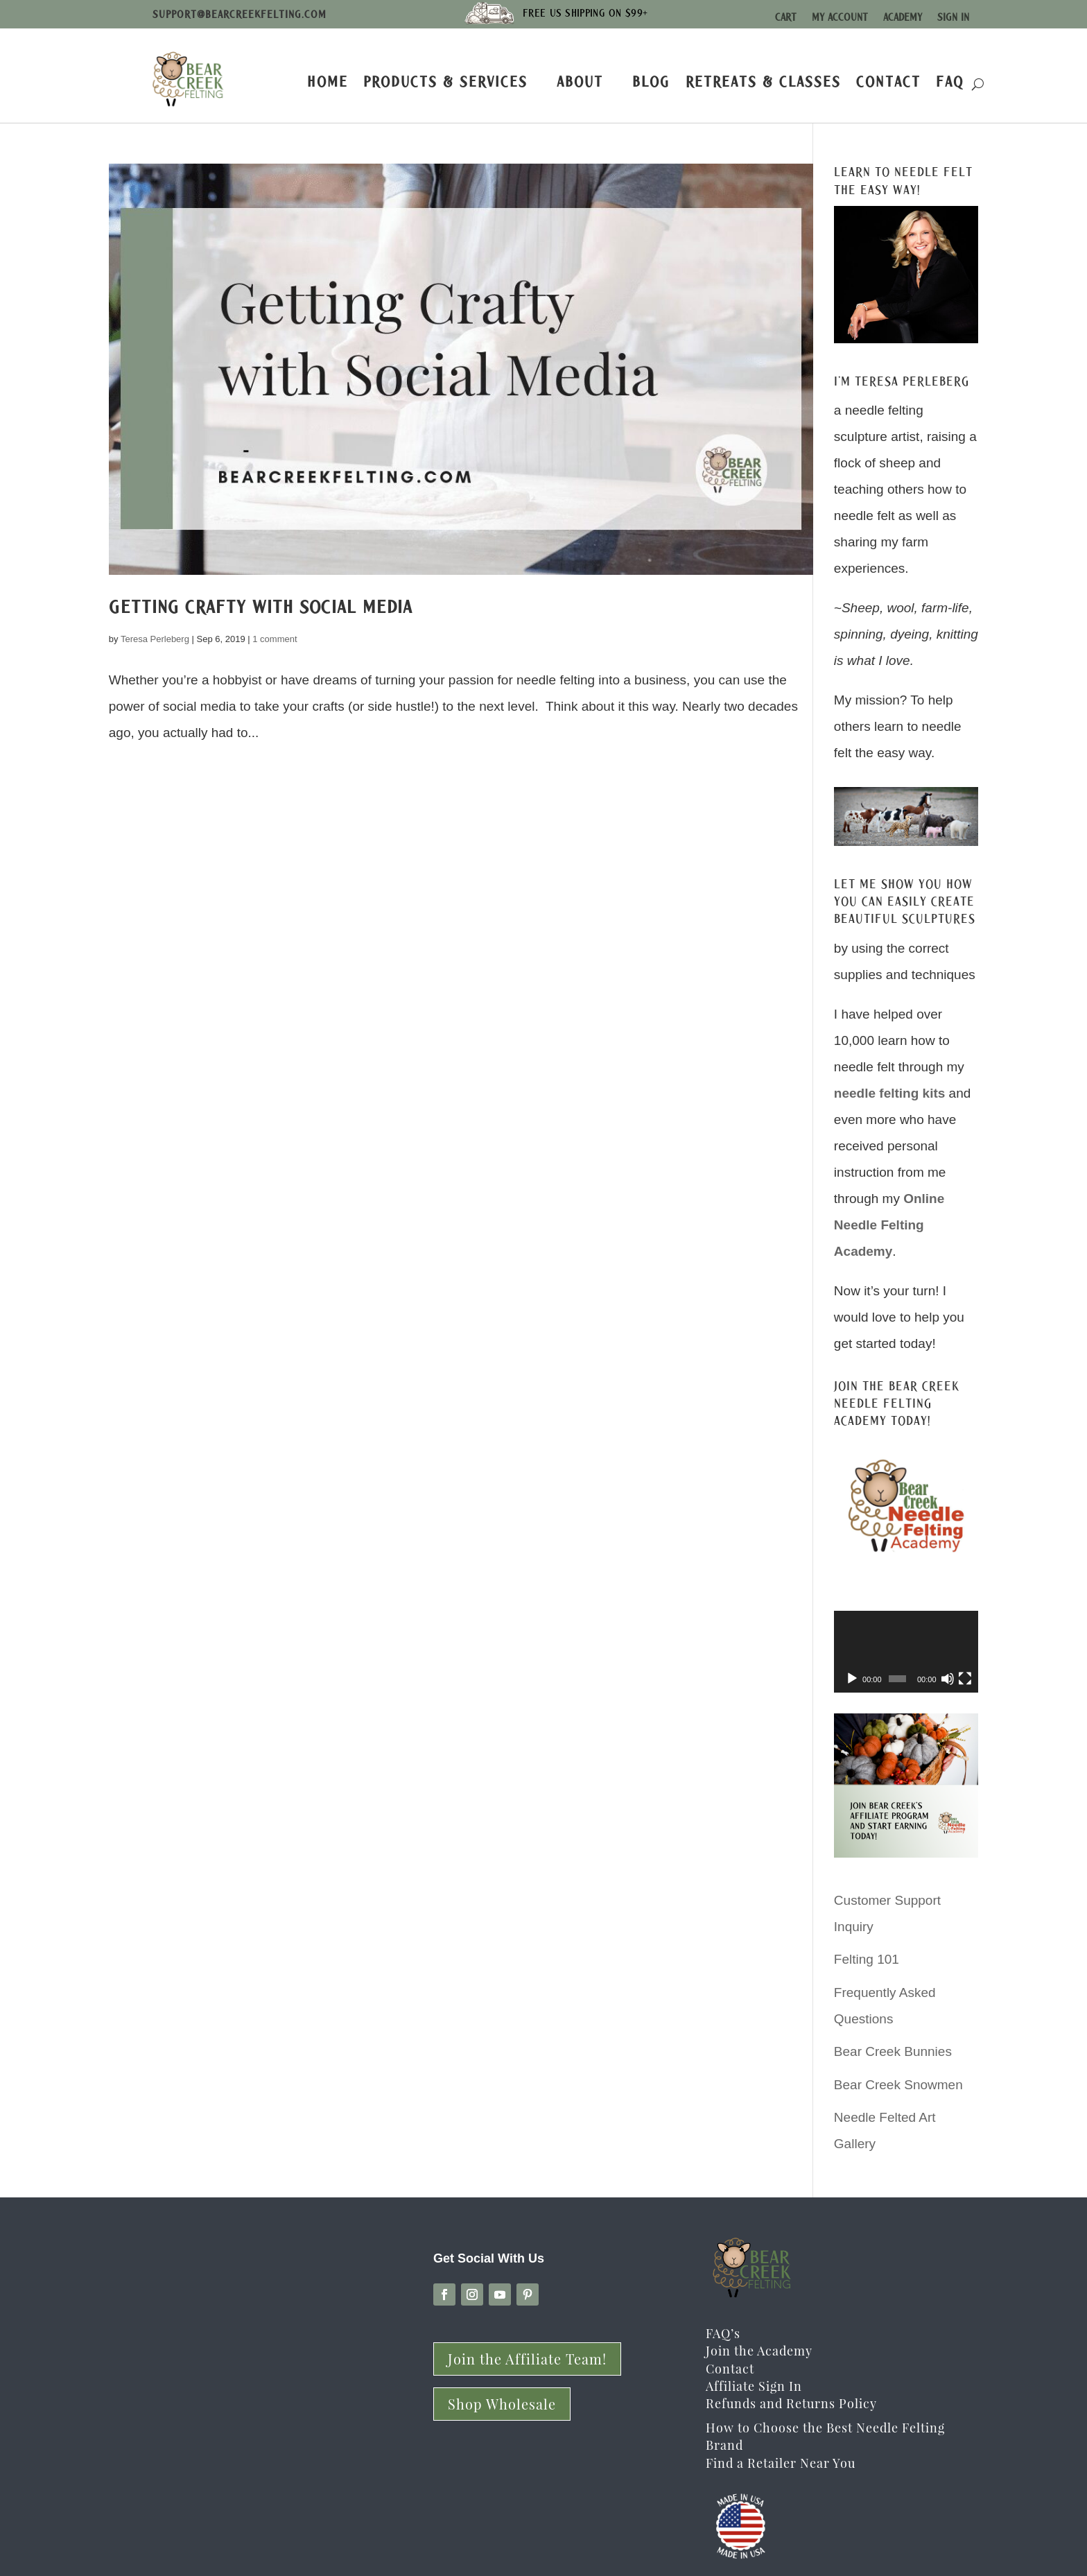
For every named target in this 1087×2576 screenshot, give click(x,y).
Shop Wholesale (502, 2403)
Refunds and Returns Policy (791, 2403)
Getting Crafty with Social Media (260, 607)
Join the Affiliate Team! (527, 2358)
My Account (840, 17)
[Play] (852, 1679)
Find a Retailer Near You (780, 2463)
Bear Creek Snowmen (898, 2084)
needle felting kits (889, 1093)
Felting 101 (866, 1959)
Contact (888, 81)
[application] (906, 1651)
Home (327, 81)
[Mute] (948, 1679)
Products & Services (445, 81)
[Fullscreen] (965, 1679)
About (580, 81)
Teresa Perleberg (155, 639)
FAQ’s (723, 2333)
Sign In (953, 17)
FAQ (950, 81)
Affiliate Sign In (754, 2386)
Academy (902, 17)
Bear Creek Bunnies (893, 2051)
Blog (651, 81)
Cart (786, 17)
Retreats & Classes (763, 81)
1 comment (274, 639)
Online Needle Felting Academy (889, 1225)
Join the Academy (759, 2350)
